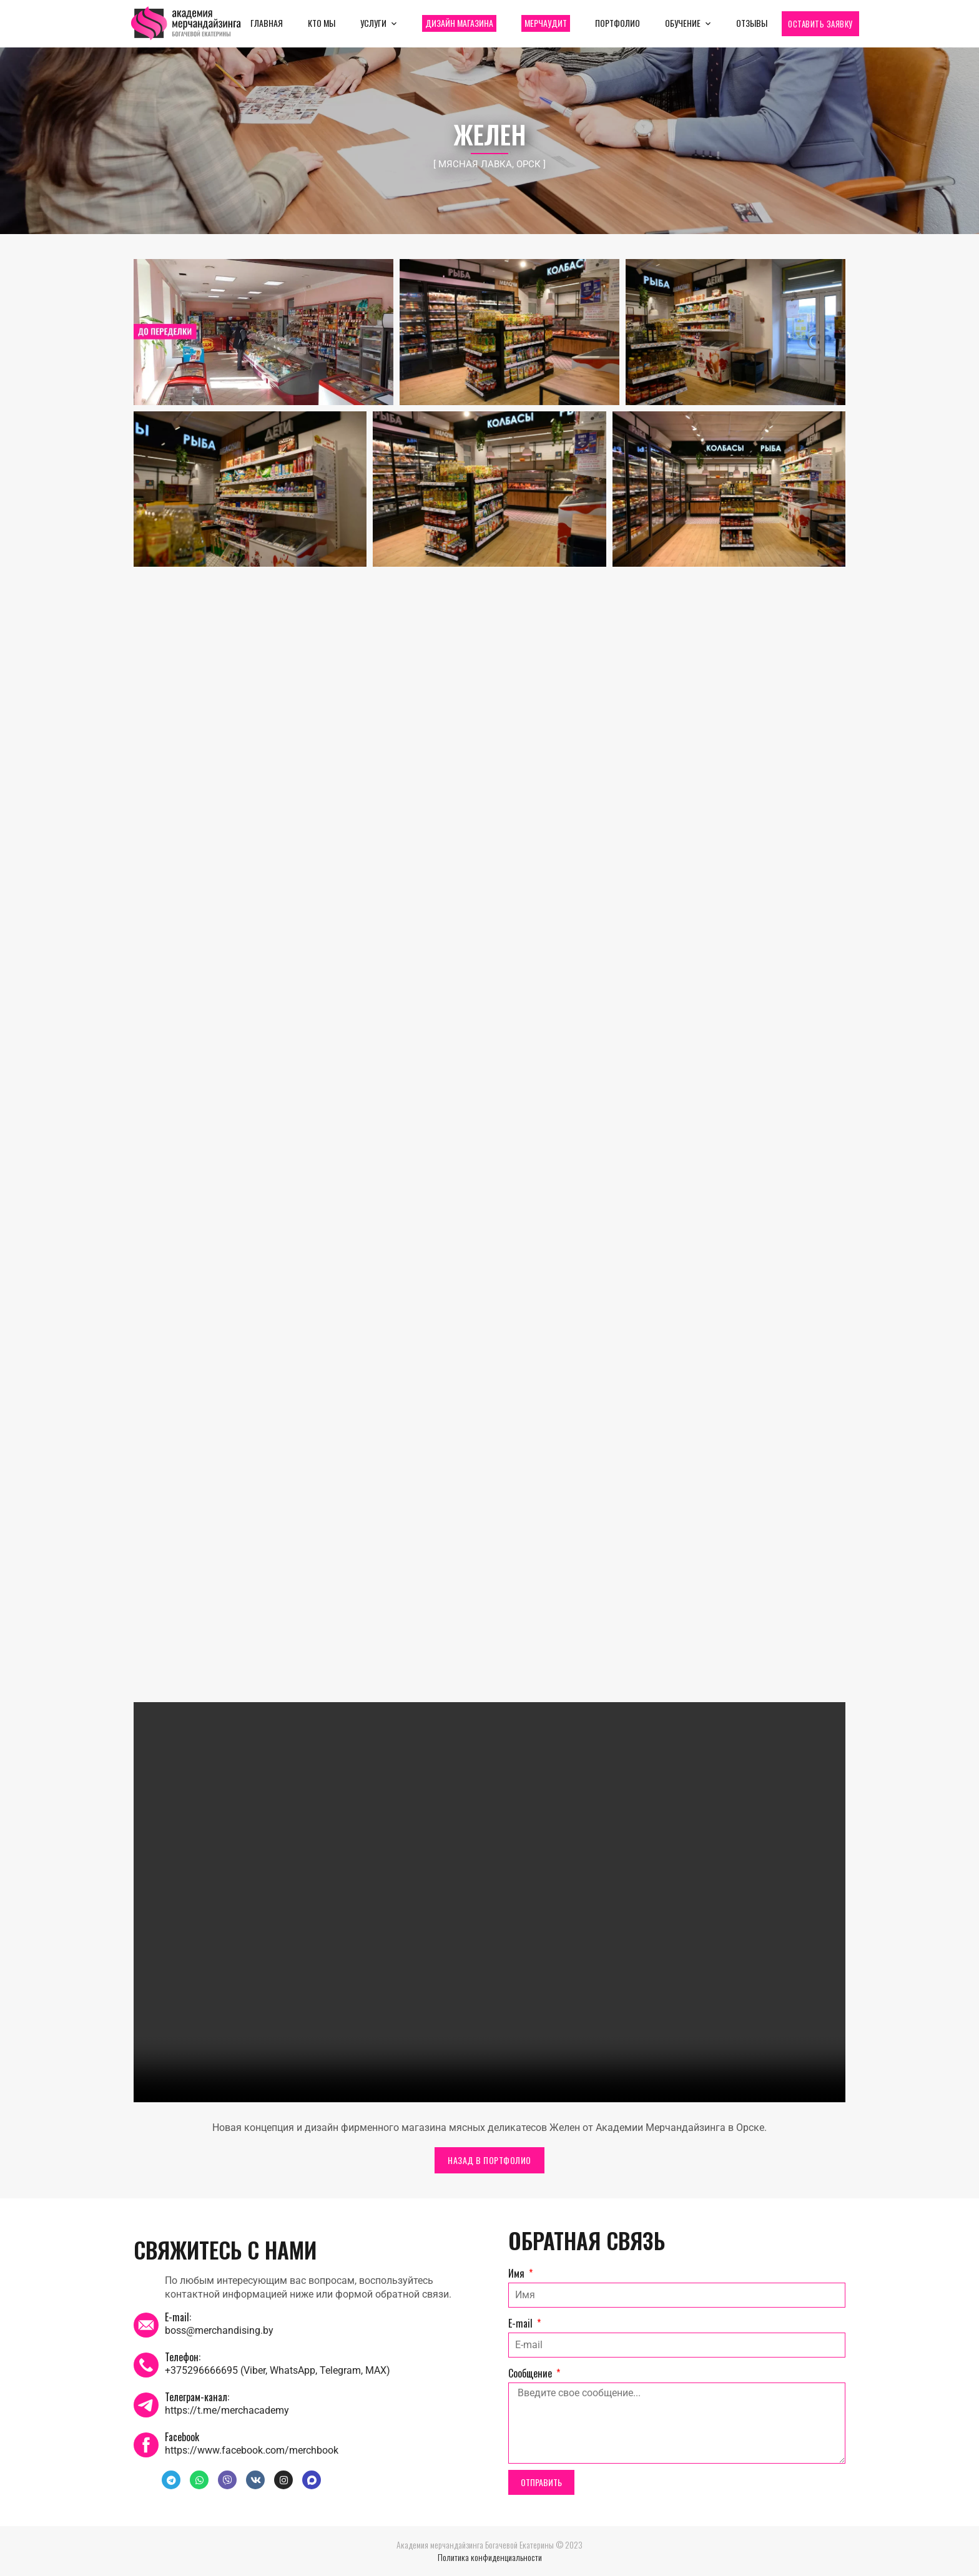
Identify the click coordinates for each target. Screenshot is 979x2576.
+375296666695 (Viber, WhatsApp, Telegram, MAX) (277, 2370)
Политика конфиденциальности (490, 2557)
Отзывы (751, 22)
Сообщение (531, 2373)
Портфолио (617, 22)
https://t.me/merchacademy (227, 2410)
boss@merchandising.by (219, 2330)
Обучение (683, 22)
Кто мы (321, 22)
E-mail (521, 2323)
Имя (517, 2273)
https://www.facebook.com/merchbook (251, 2450)
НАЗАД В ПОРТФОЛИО (489, 2160)
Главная (266, 22)
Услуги (373, 22)
